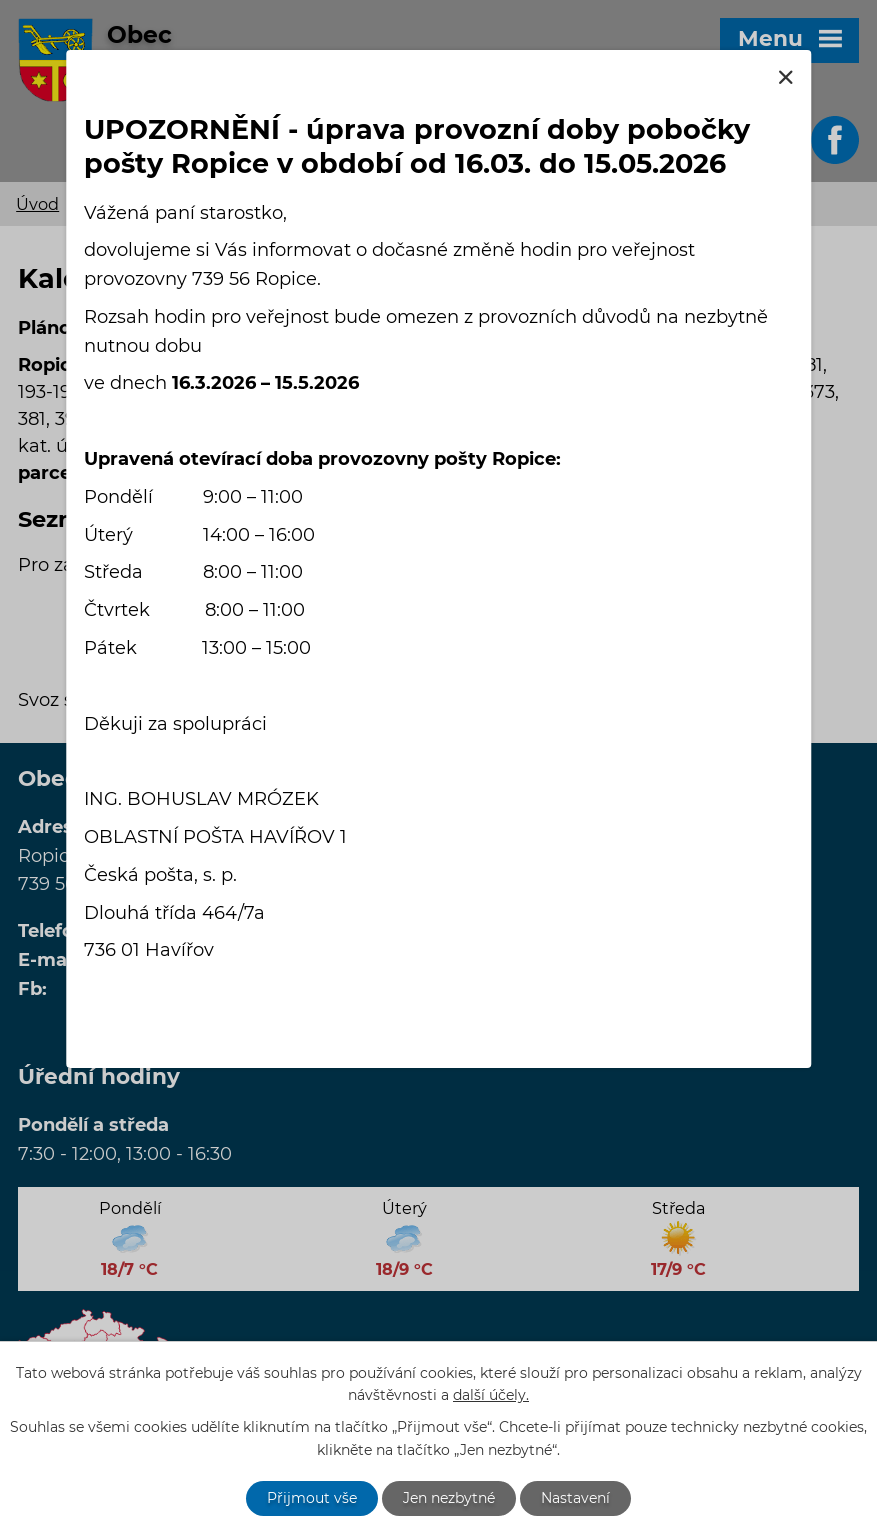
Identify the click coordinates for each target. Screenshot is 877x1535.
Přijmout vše (312, 1498)
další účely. (491, 1396)
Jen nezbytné (449, 1498)
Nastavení (575, 1498)
